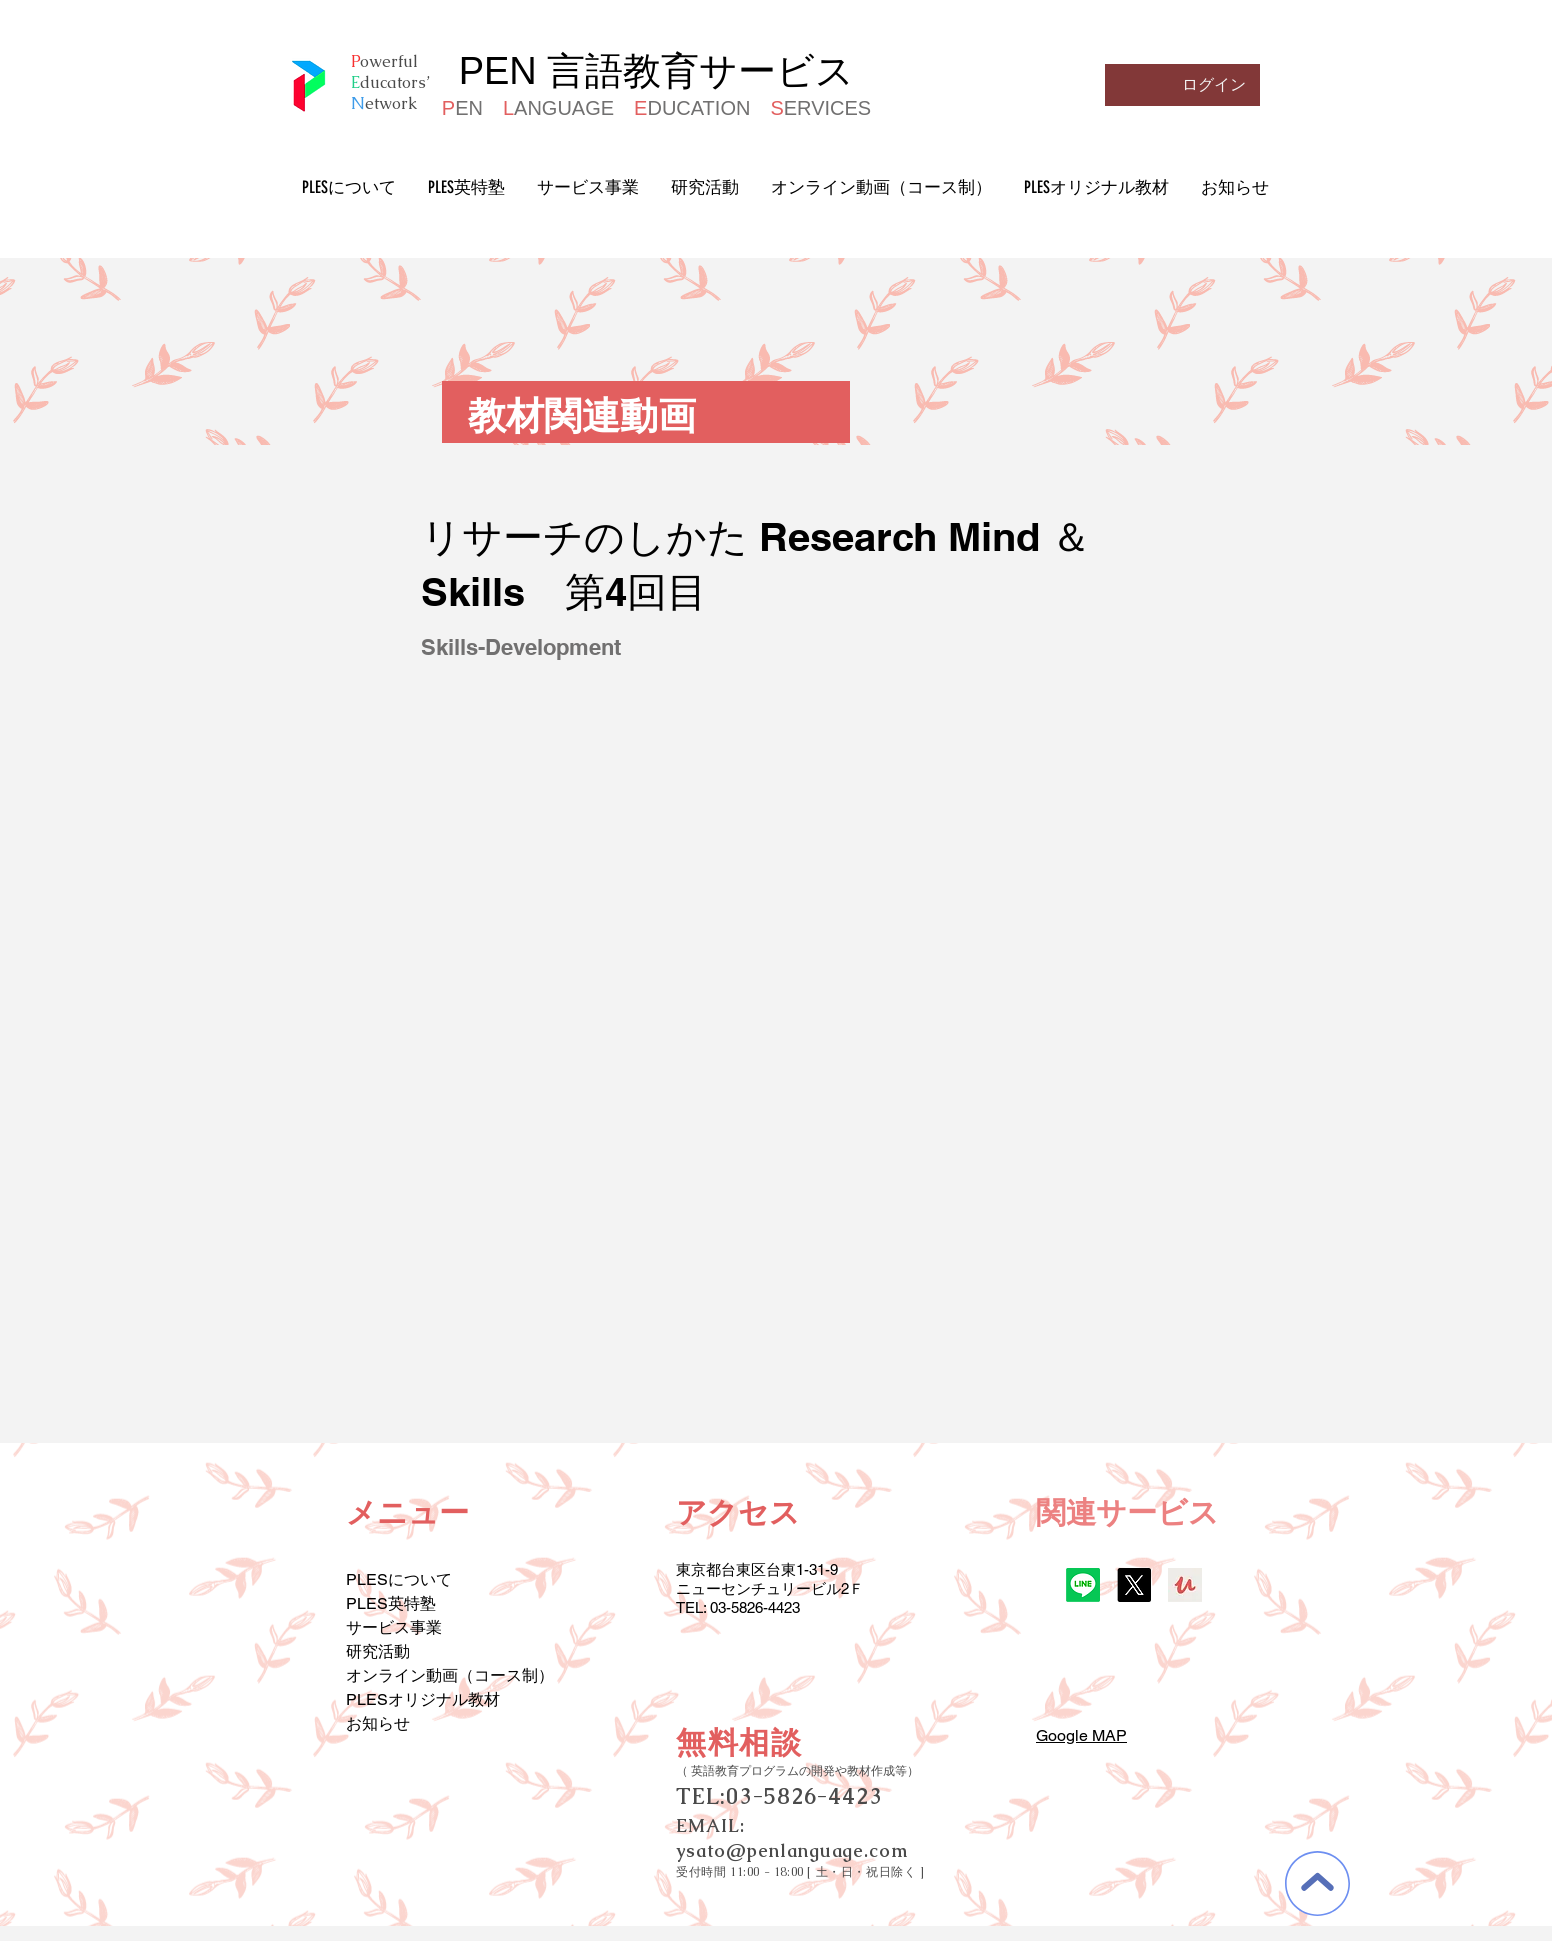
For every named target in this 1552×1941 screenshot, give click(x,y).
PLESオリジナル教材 (423, 1699)
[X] (1134, 1585)
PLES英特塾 (391, 1603)
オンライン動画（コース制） (450, 1675)
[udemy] (1185, 1585)
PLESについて (399, 1579)
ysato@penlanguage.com (792, 1850)
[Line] (1083, 1585)
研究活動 (378, 1651)
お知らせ (378, 1723)
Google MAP (1081, 1735)
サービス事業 (394, 1627)
